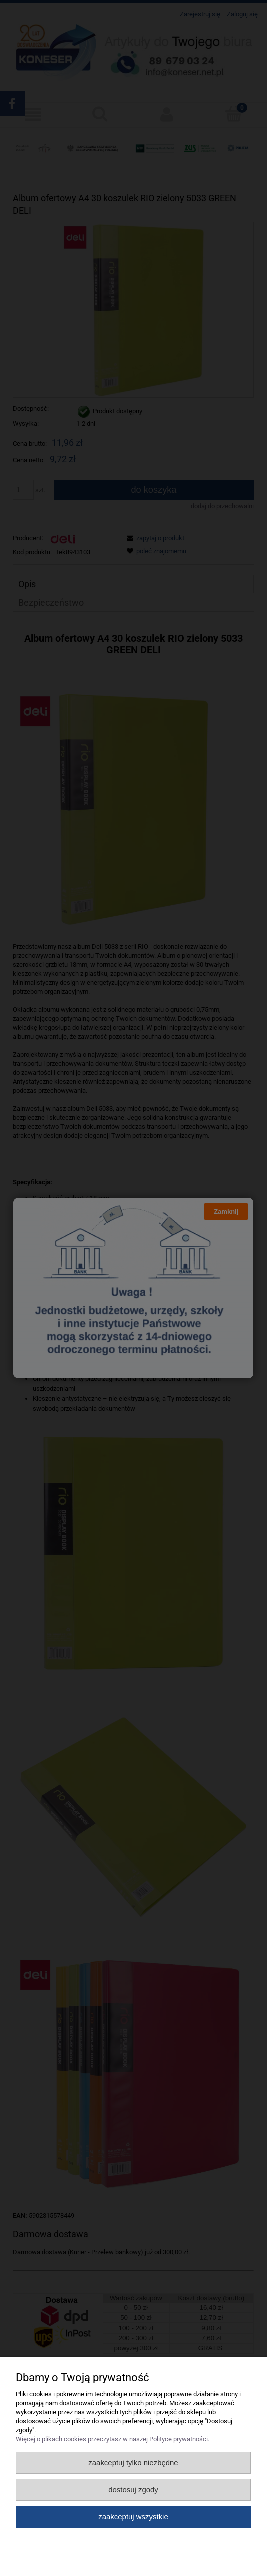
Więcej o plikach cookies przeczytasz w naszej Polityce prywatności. (113, 2439)
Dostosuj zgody (133, 2489)
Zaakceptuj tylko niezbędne (133, 2462)
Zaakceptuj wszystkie (133, 2516)
